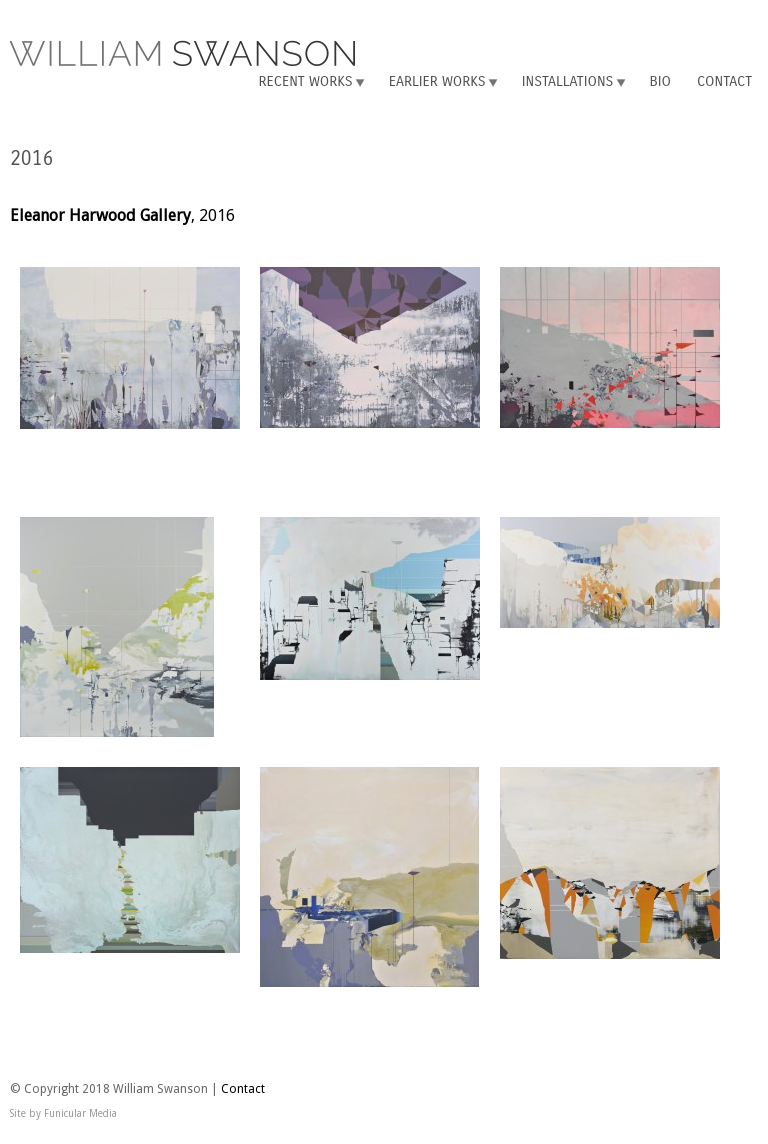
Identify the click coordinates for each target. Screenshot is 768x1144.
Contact (724, 81)
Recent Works (305, 81)
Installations (568, 81)
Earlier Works (437, 81)
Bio (660, 81)
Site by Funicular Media (63, 1113)
